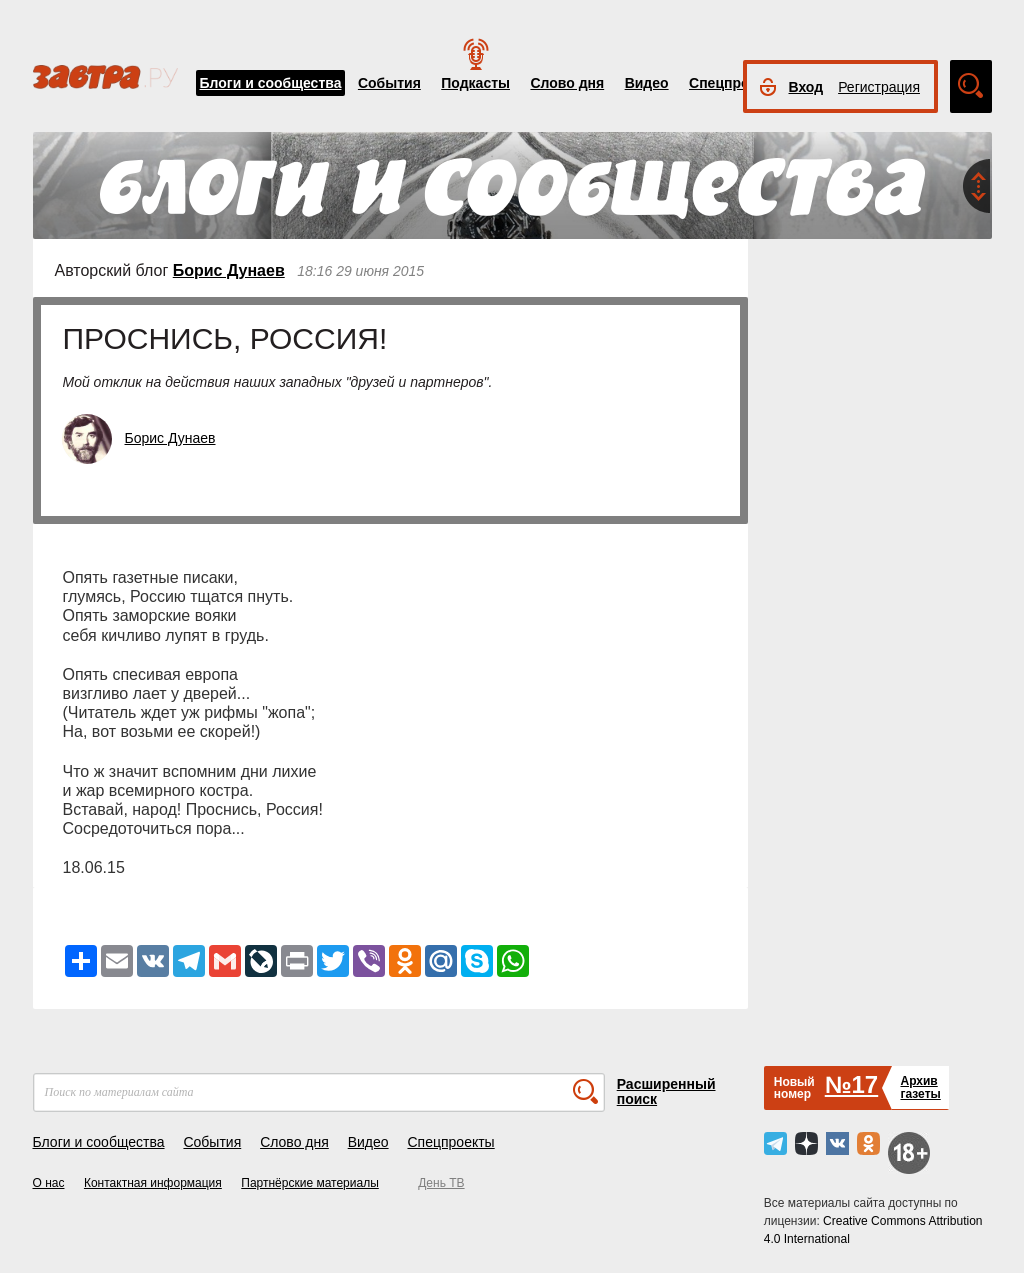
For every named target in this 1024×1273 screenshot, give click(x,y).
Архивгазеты (920, 1087)
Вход (806, 87)
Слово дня (567, 83)
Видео (647, 83)
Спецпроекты (736, 83)
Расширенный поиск (666, 1091)
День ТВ (441, 1183)
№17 (851, 1084)
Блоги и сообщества (271, 83)
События (389, 83)
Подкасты (475, 83)
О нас (49, 1183)
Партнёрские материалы (310, 1183)
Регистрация (879, 87)
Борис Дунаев (229, 270)
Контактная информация (153, 1183)
